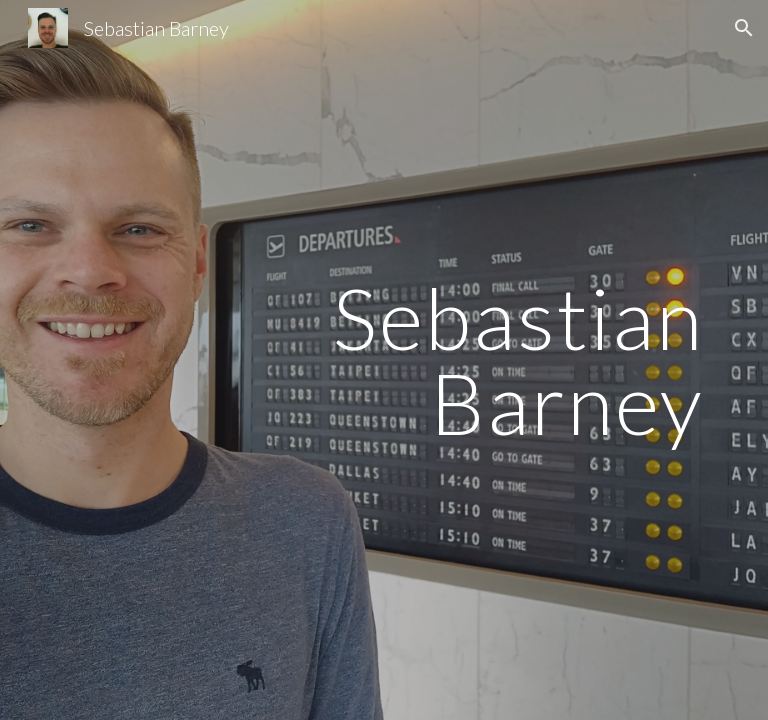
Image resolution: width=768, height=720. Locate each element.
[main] (383, 360)
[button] (744, 28)
